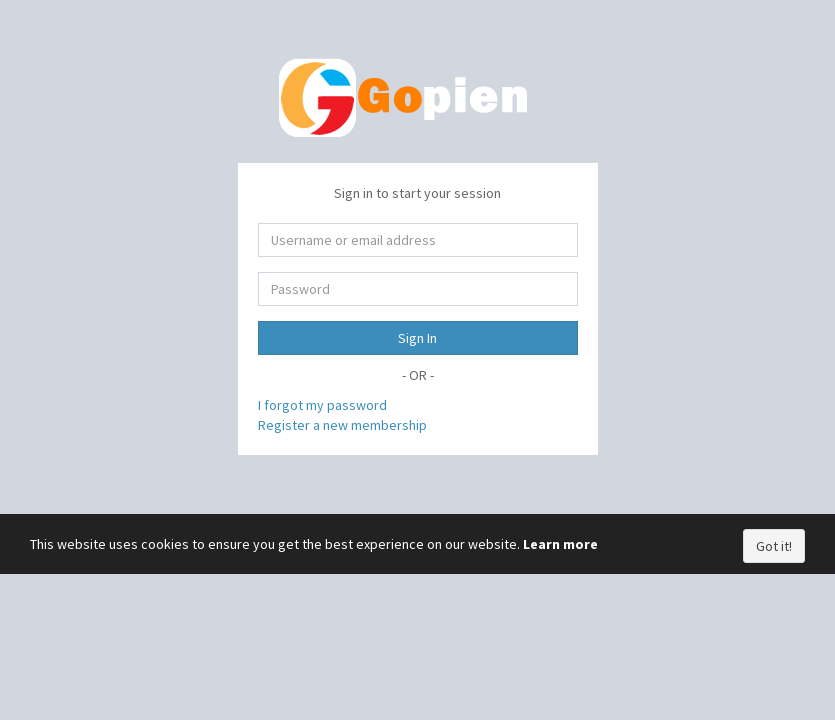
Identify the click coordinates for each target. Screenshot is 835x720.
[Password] (418, 289)
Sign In (417, 338)
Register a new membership (342, 425)
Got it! (774, 546)
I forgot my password (322, 405)
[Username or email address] (418, 240)
